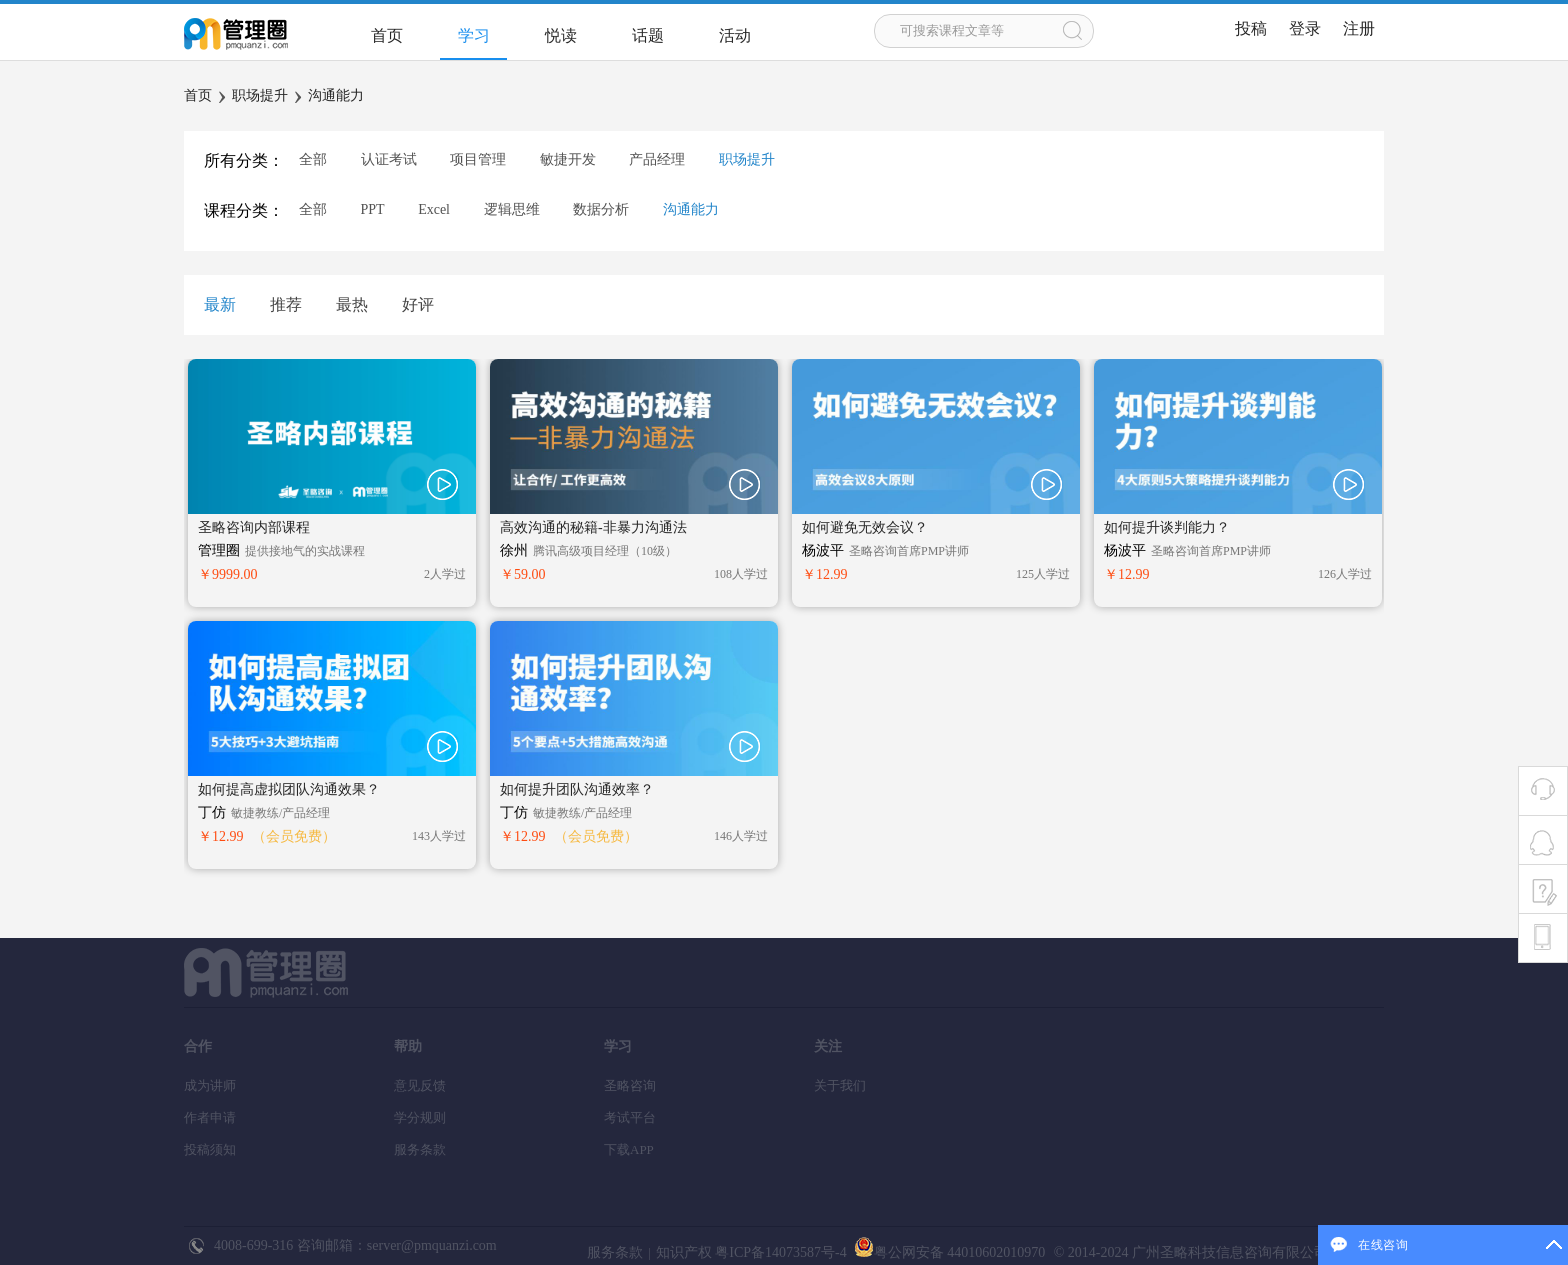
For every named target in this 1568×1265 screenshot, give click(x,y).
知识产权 (684, 1252)
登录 (1305, 28)
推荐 (286, 304)
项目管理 (478, 159)
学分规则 (420, 1117)
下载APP (629, 1149)
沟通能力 (336, 95)
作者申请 (210, 1117)
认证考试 (389, 159)
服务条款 (420, 1149)
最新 (220, 304)
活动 (735, 35)
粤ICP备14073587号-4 (779, 1252)
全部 (313, 159)
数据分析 (601, 209)
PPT (373, 209)
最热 (352, 304)
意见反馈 (420, 1085)
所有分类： (244, 160)
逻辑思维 (512, 209)
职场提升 (260, 95)
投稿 (1251, 28)
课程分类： (244, 210)
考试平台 (630, 1117)
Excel (434, 209)
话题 (648, 35)
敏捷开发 (568, 159)
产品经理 (657, 159)
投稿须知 (210, 1149)
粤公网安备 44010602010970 (947, 1252)
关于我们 (840, 1085)
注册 (1359, 28)
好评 (418, 304)
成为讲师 (210, 1085)
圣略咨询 (630, 1085)
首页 (387, 35)
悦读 (561, 35)
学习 (474, 35)
